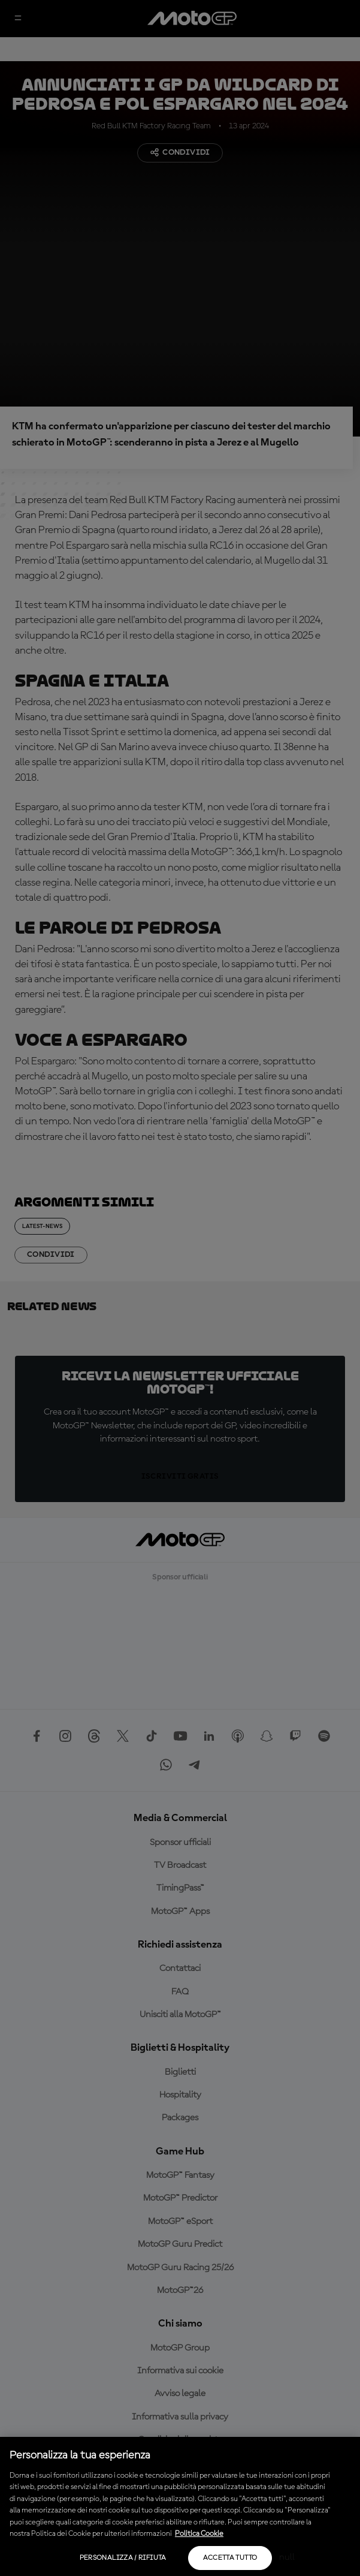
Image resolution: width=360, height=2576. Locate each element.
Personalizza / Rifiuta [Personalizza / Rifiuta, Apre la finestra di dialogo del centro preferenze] (123, 2558)
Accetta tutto (230, 2558)
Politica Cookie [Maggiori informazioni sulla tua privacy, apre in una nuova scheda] (199, 2534)
